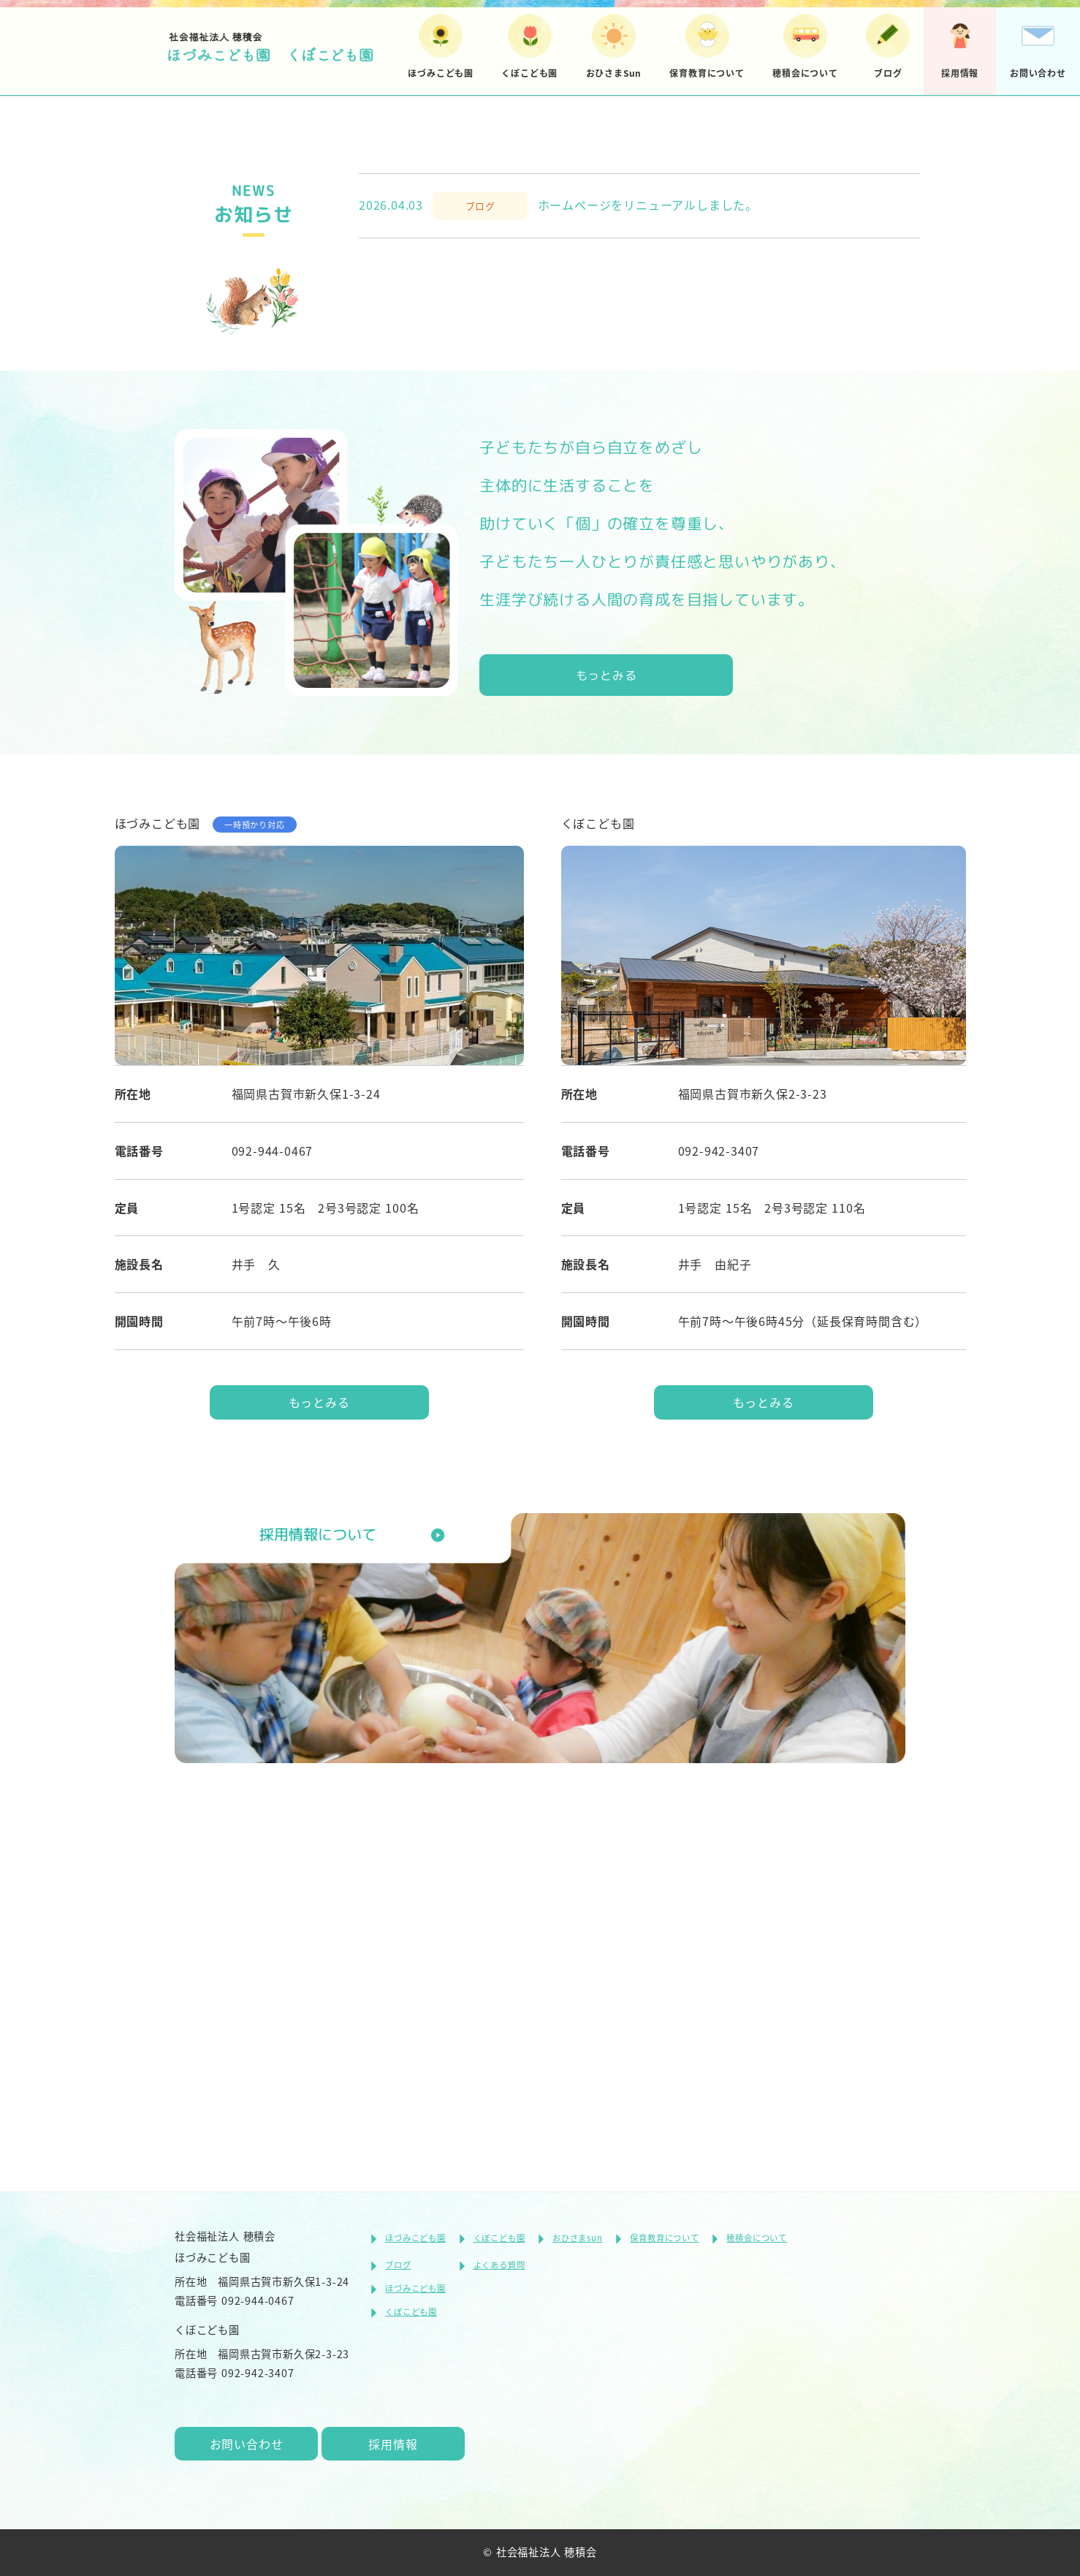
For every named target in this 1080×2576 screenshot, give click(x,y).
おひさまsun (577, 2234)
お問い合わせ (248, 2442)
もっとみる (607, 1038)
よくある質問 (499, 2262)
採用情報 (397, 2442)
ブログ (398, 2262)
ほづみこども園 (415, 2234)
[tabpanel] (540, 313)
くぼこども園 (499, 2234)
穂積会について (756, 2234)
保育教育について (664, 2234)
